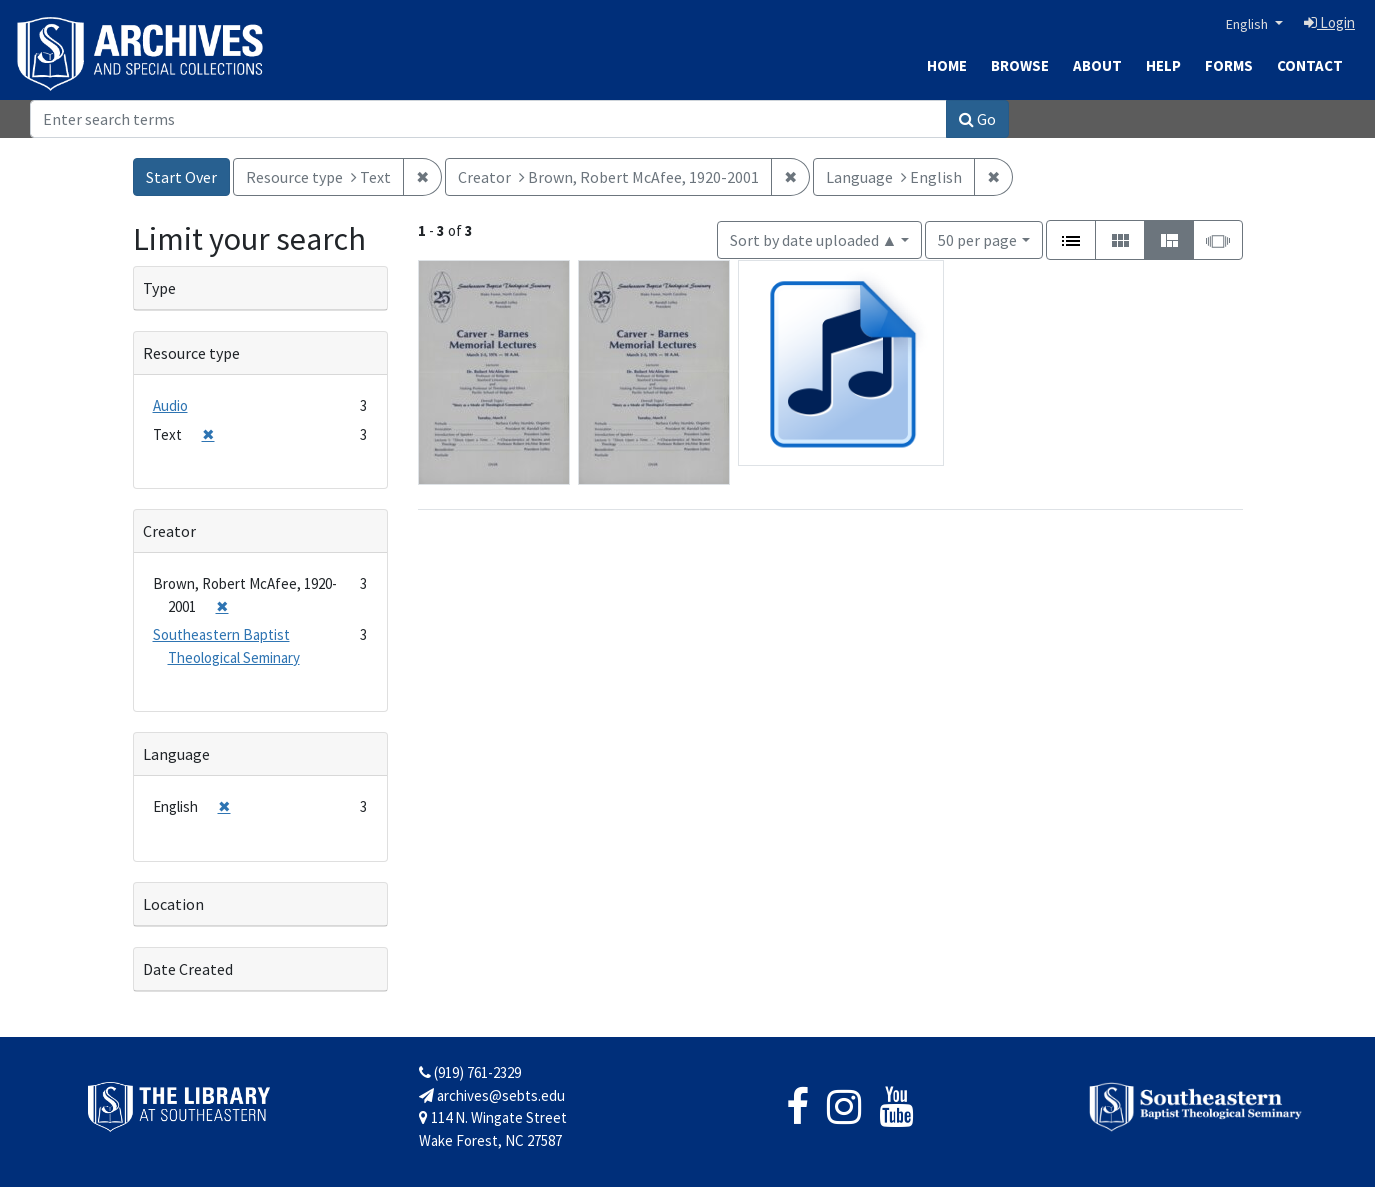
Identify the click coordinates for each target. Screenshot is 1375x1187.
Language (176, 754)
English (1248, 24)
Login (1329, 22)
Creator (169, 531)
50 (977, 238)
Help (1163, 65)
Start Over (181, 177)
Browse (1020, 65)
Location (173, 904)
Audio (170, 405)
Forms (1229, 65)
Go (977, 119)
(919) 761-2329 (470, 1072)
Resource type (191, 353)
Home (947, 65)
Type (159, 288)
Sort (814, 240)
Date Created (188, 969)
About (1097, 65)
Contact (1310, 65)
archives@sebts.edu (492, 1095)
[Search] (488, 119)
